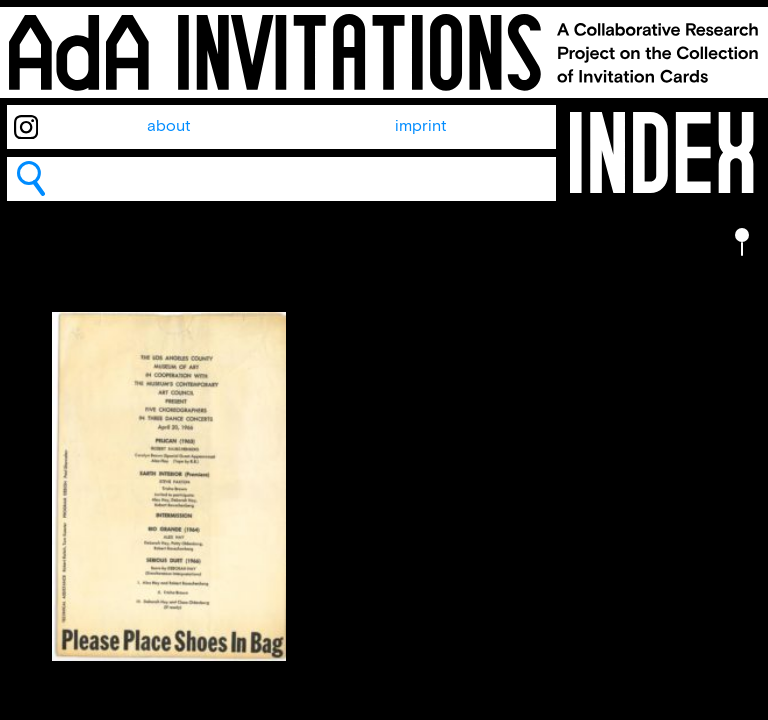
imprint (421, 126)
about (169, 126)
